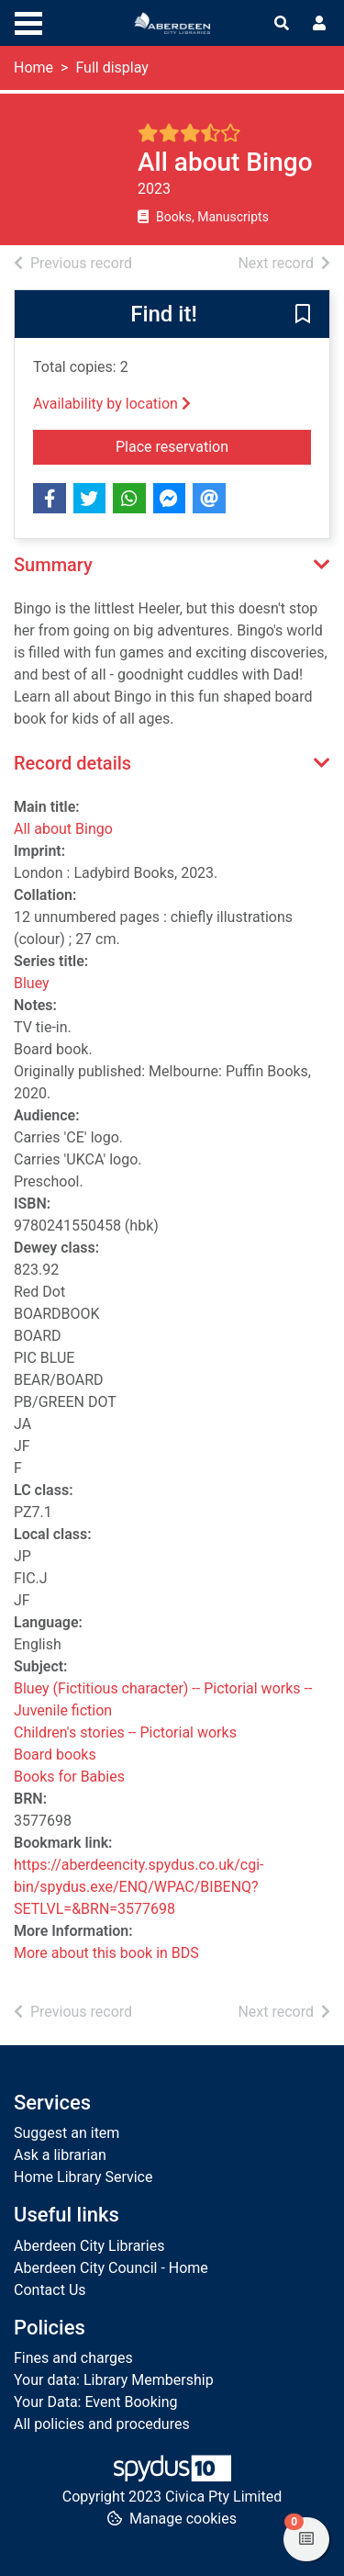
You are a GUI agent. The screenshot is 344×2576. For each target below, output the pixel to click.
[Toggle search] (281, 23)
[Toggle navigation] (28, 21)
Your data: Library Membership (114, 2380)
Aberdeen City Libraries (89, 2246)
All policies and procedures (102, 2424)
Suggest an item (66, 2133)
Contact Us (50, 2290)
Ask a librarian (60, 2155)
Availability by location (112, 403)
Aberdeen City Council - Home (111, 2268)
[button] (302, 315)
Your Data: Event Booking (96, 2402)
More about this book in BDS (106, 1953)
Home (33, 67)
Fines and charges (73, 2358)
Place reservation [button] (213, 445)
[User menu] (319, 23)
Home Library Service (83, 2177)
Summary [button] (53, 565)
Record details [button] (72, 763)
